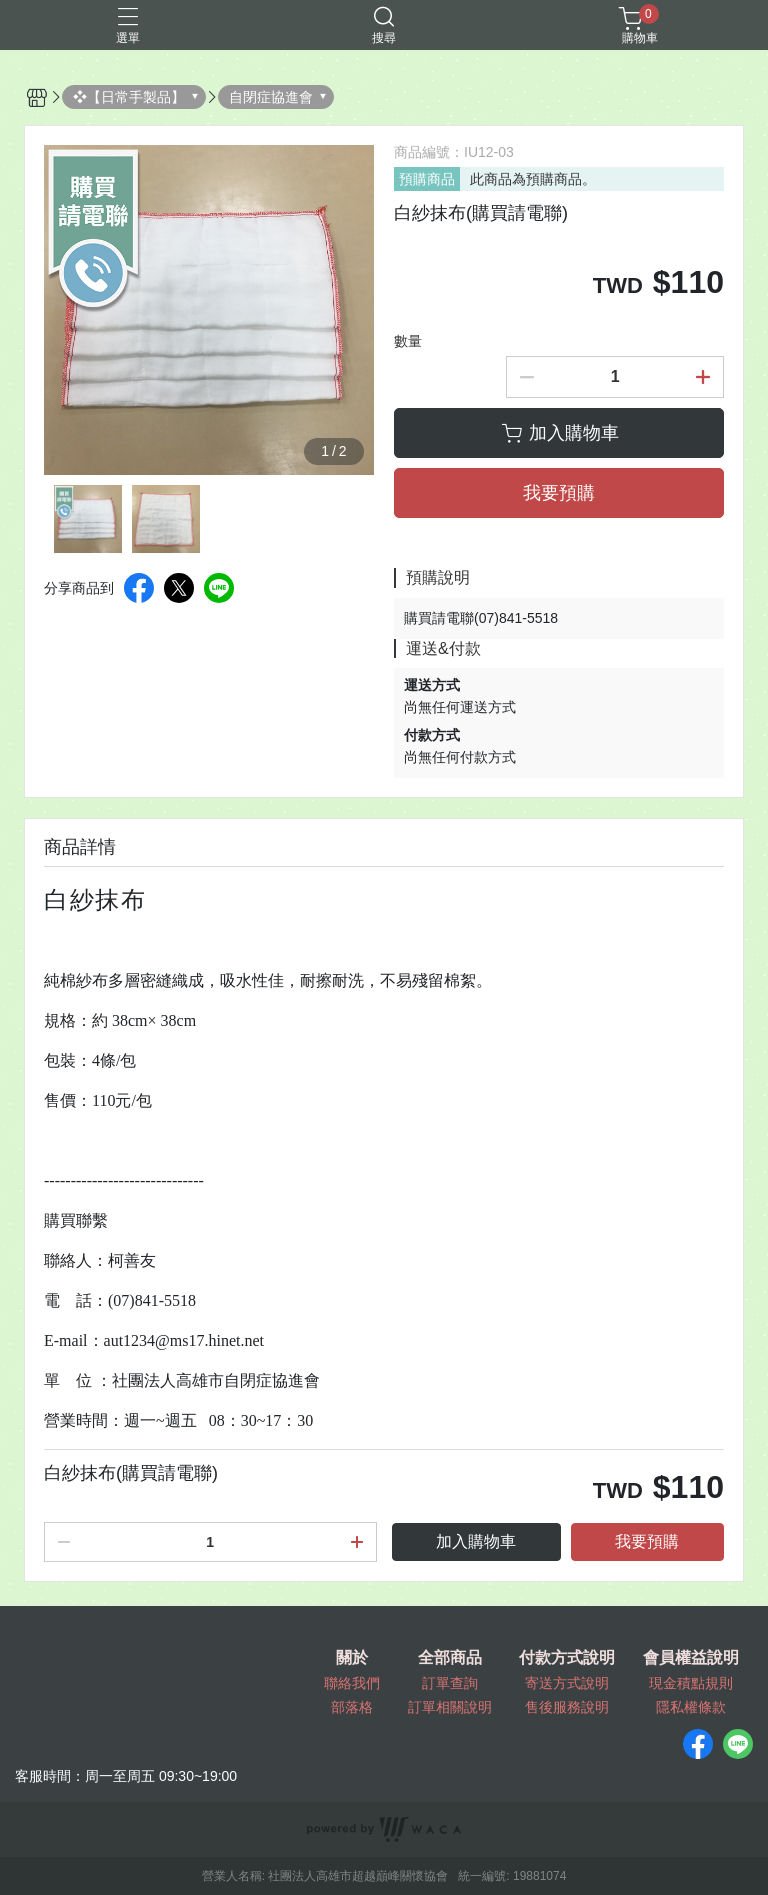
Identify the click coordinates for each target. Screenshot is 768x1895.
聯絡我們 (352, 1683)
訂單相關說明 (450, 1707)
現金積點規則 (691, 1683)
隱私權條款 (691, 1707)
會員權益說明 (691, 1658)
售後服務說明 (567, 1707)
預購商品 (427, 179)
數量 (408, 341)
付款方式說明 (567, 1658)
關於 (352, 1658)
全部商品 (450, 1658)
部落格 (352, 1707)
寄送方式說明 (567, 1683)
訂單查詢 (450, 1683)
